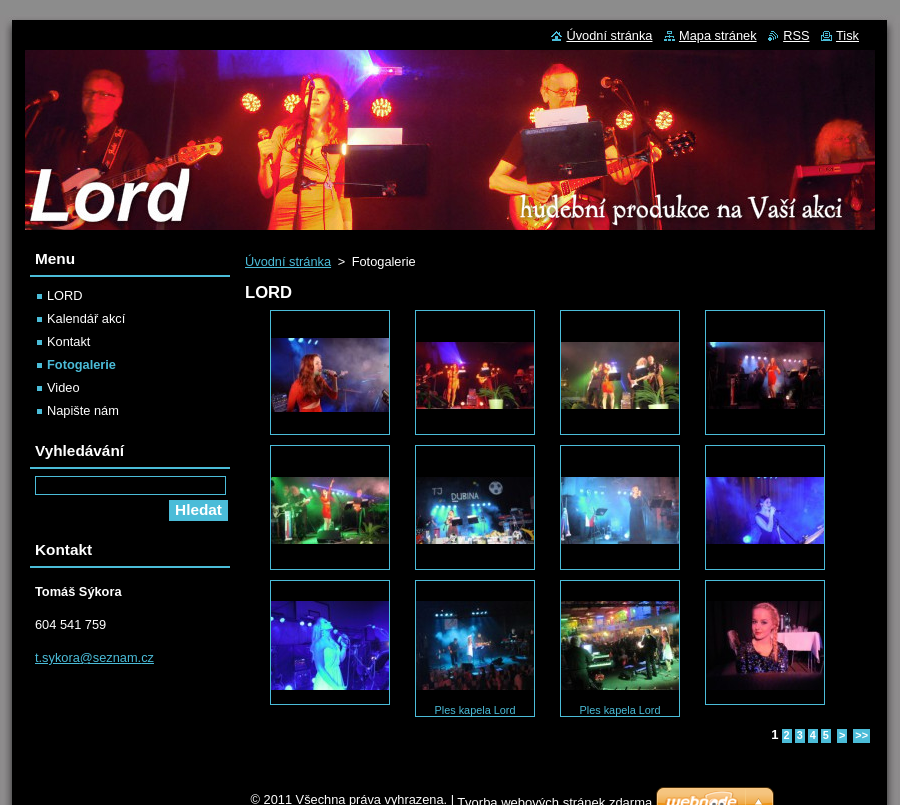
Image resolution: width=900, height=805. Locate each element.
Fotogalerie (81, 364)
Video (63, 387)
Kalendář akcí (86, 318)
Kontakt (68, 341)
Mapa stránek (718, 35)
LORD (65, 295)
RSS (796, 35)
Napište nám (83, 410)
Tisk (847, 35)
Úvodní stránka (288, 261)
